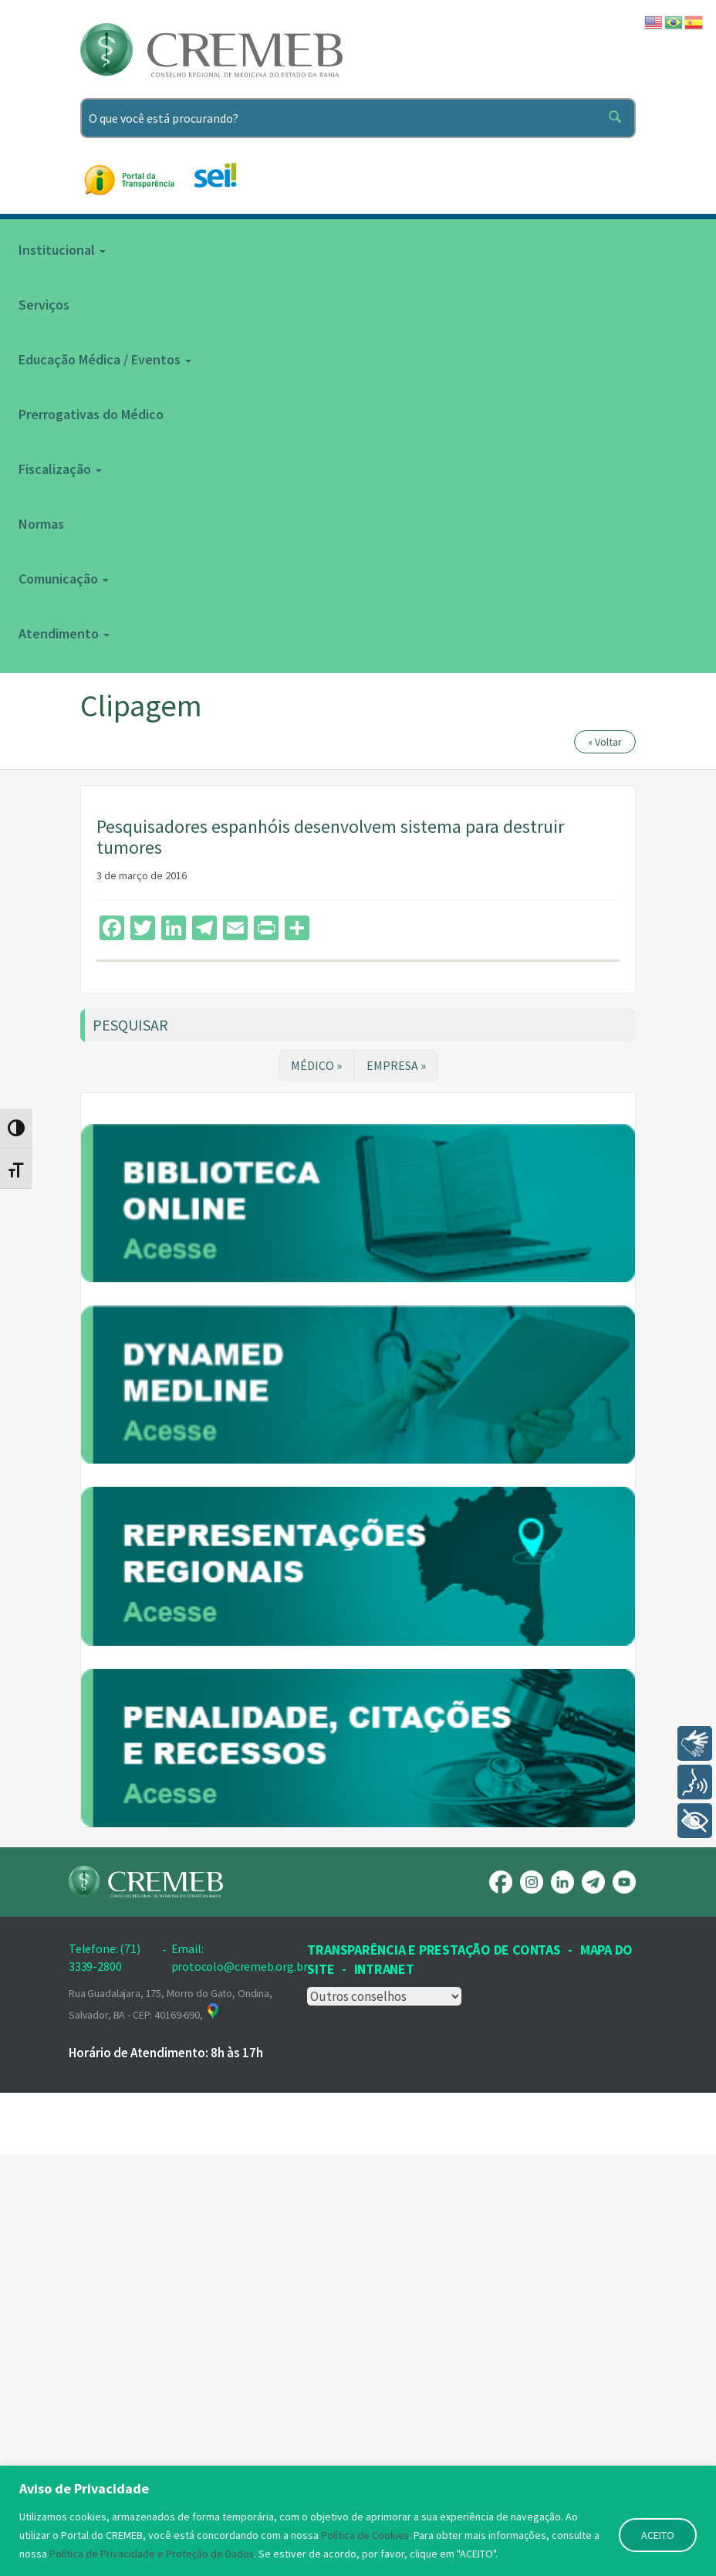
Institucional (62, 250)
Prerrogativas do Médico (91, 414)
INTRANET (384, 2390)
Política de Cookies (365, 2535)
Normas (41, 524)
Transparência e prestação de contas (433, 2370)
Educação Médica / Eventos (105, 359)
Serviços (44, 304)
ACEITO (657, 2535)
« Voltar (605, 742)
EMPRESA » (396, 1065)
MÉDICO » (316, 1065)
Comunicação (64, 578)
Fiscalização (60, 469)
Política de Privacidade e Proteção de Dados (152, 2554)
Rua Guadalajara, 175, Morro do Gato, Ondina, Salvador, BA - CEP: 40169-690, (170, 2424)
